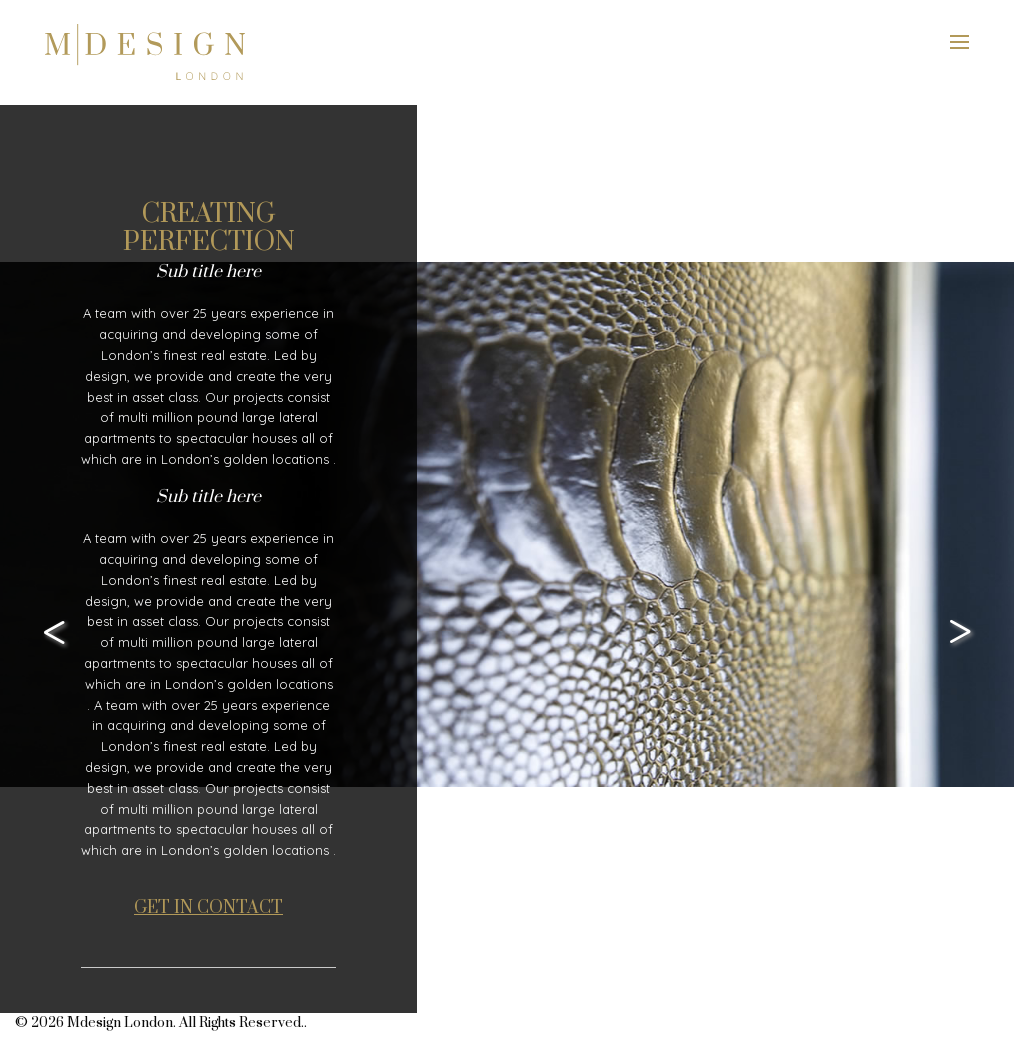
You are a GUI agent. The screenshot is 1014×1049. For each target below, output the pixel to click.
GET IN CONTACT (208, 908)
